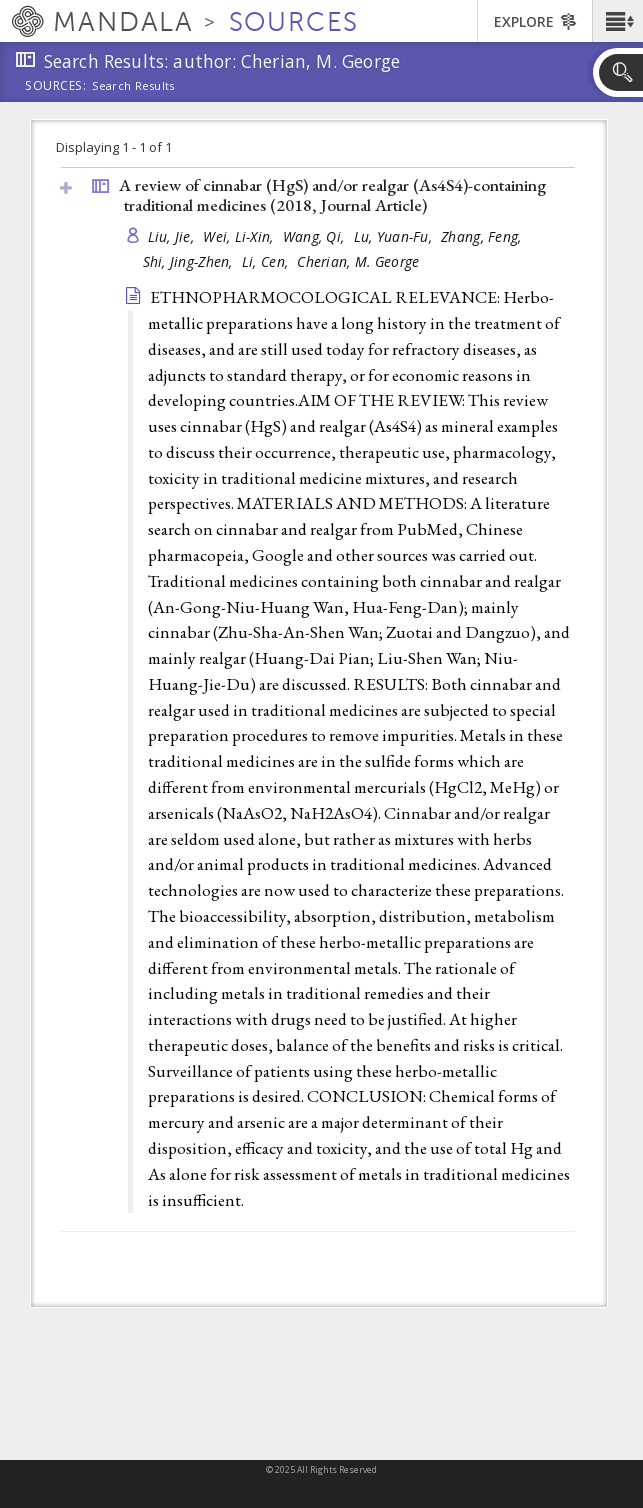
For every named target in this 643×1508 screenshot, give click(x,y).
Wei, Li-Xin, (240, 236)
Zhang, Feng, (483, 236)
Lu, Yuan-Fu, (395, 236)
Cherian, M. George (358, 261)
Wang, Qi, (316, 236)
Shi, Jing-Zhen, (190, 261)
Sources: (56, 87)
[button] (617, 21)
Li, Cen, (267, 261)
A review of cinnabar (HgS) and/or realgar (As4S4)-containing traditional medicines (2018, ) (332, 195)
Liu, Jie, (173, 236)
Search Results (133, 86)
